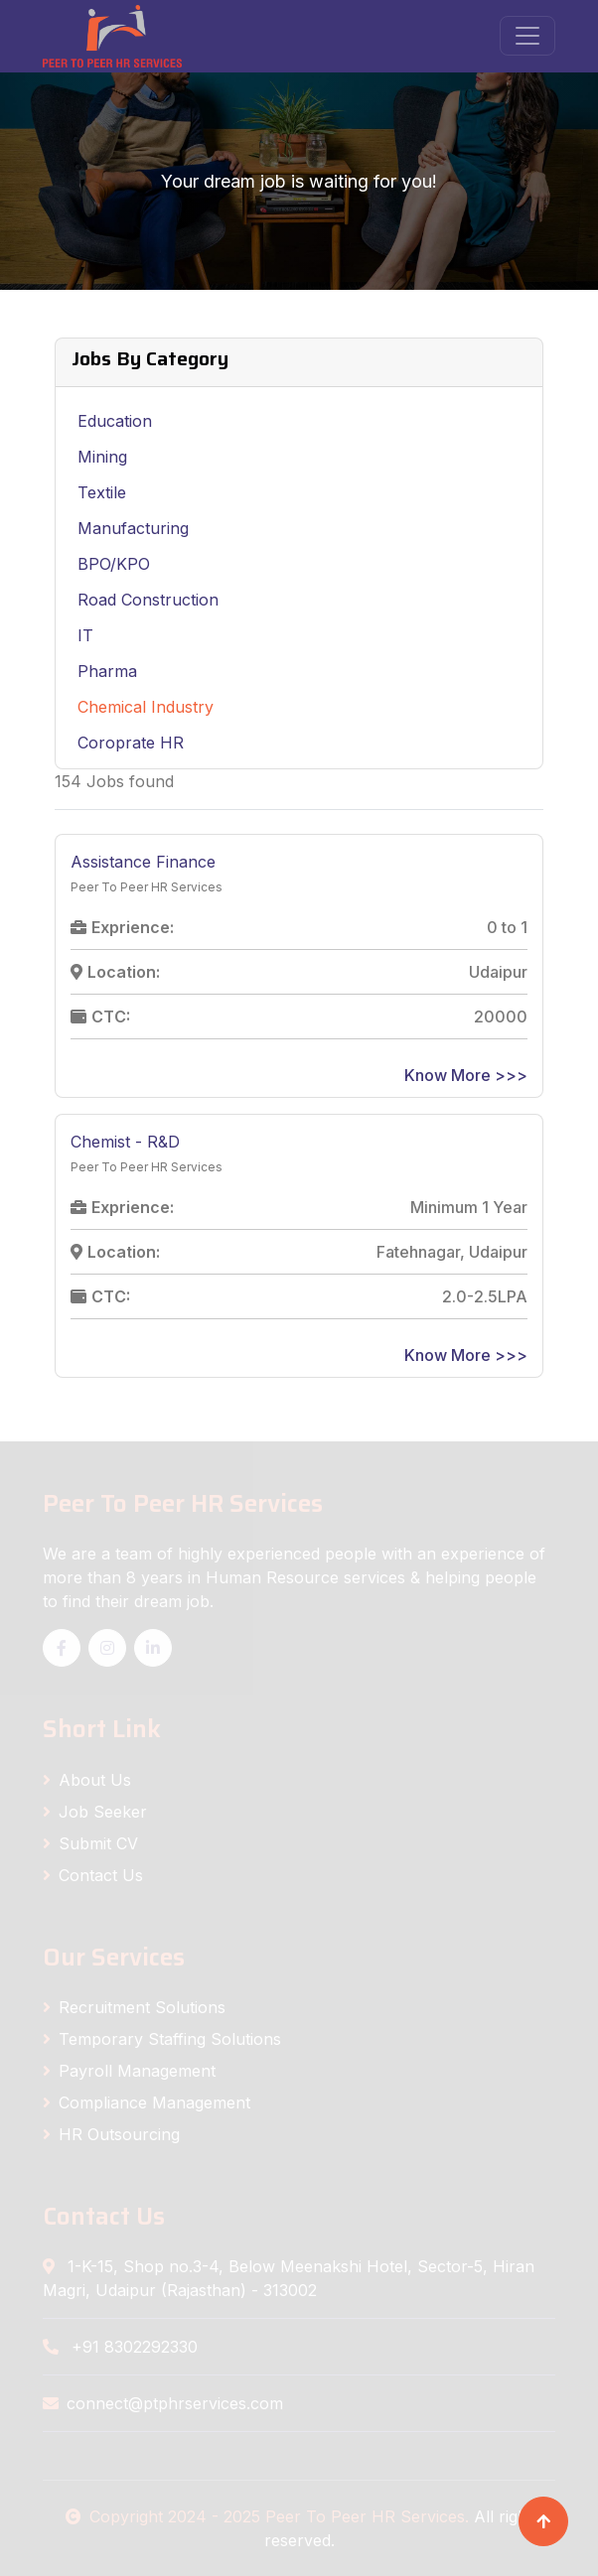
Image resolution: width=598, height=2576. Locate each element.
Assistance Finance (143, 862)
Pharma (107, 671)
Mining (102, 457)
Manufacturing (133, 528)
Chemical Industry (145, 707)
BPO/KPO (113, 564)
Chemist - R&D (125, 1142)
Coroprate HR (130, 742)
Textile (101, 492)
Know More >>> (465, 1075)
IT (85, 635)
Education (114, 421)
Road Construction (148, 600)
